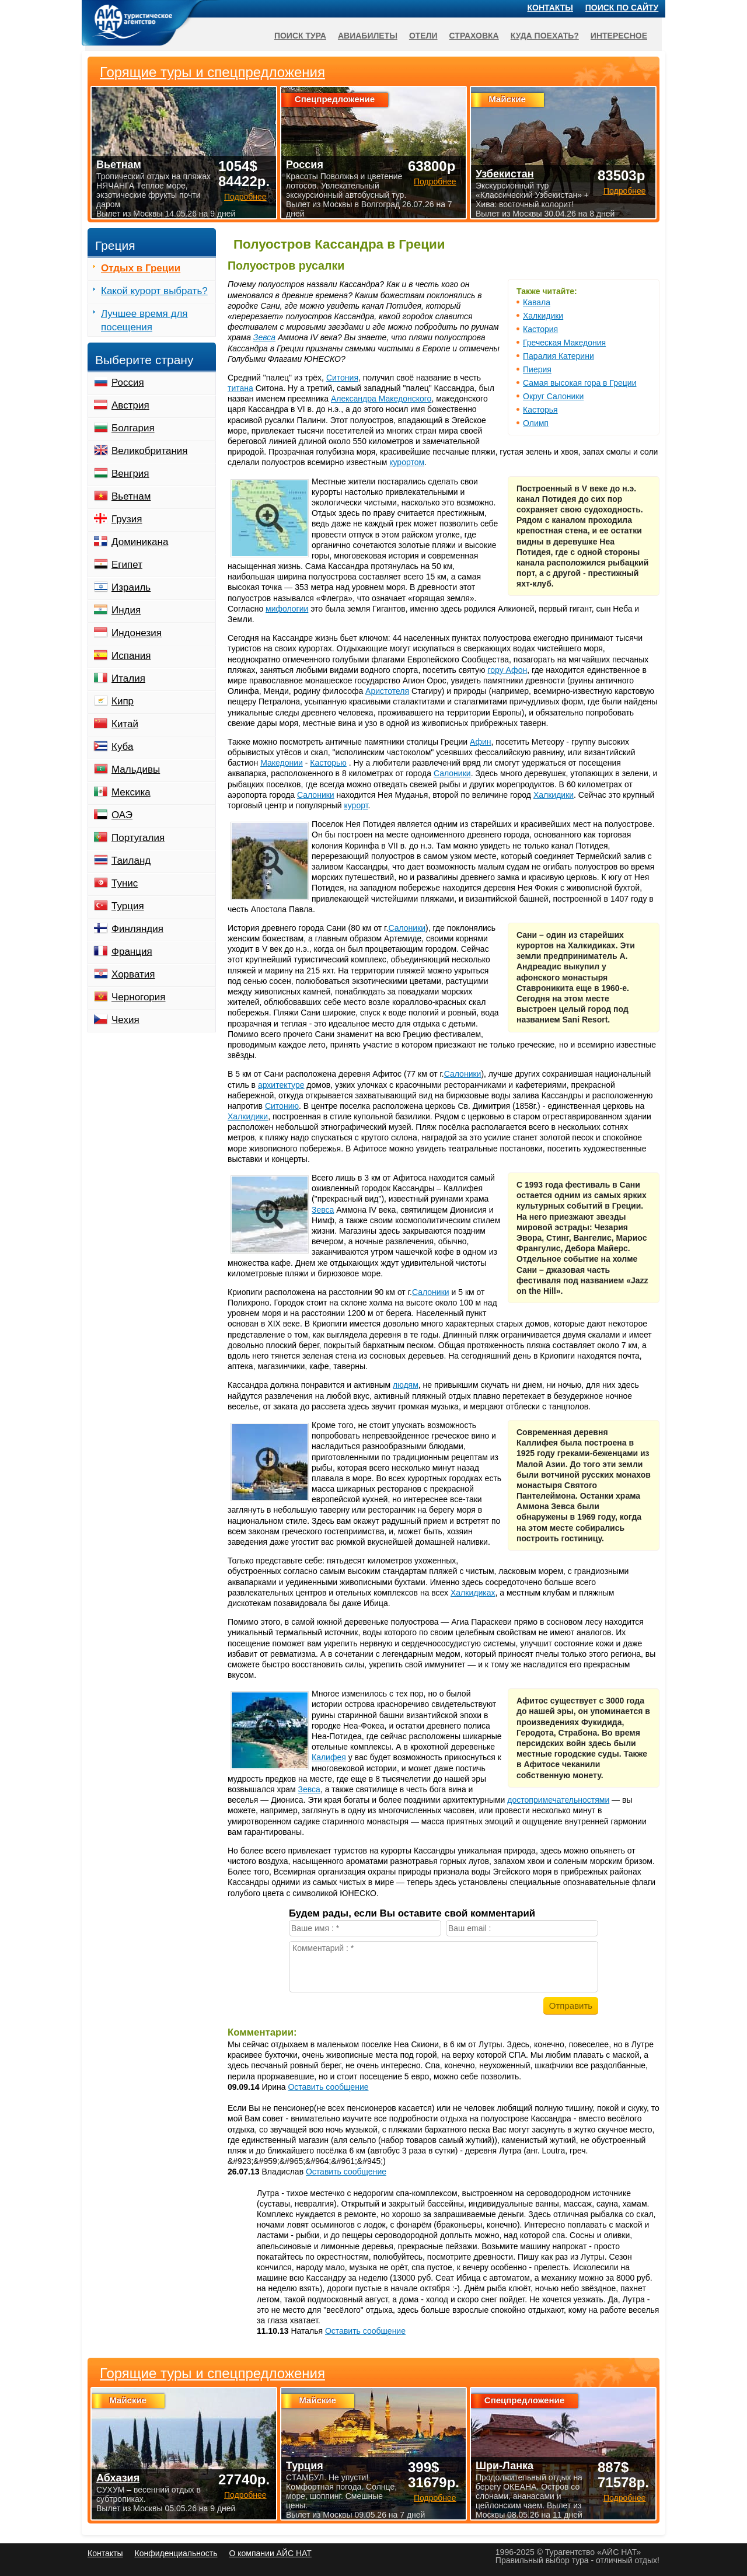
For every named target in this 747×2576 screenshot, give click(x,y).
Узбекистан (505, 174)
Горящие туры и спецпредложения (212, 2373)
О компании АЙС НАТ (270, 2553)
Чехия (125, 1019)
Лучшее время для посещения (144, 320)
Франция (131, 951)
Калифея (329, 1757)
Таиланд (131, 860)
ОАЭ (121, 815)
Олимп (536, 423)
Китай (124, 723)
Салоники (452, 773)
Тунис (124, 883)
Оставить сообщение (328, 2087)
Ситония (342, 377)
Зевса (264, 337)
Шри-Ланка (504, 2466)
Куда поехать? (545, 35)
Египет (126, 564)
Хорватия (133, 974)
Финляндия (137, 928)
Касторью (328, 762)
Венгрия (130, 473)
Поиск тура (300, 35)
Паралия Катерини (558, 356)
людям (405, 1385)
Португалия (138, 837)
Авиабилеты (367, 35)
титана (240, 388)
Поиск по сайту (622, 7)
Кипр (122, 701)
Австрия (130, 405)
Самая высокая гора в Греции (579, 383)
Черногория (138, 997)
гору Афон (508, 670)
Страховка (474, 35)
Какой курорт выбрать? (154, 290)
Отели (423, 35)
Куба (122, 746)
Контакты (550, 7)
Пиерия (537, 369)
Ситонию (282, 1106)
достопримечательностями (558, 1799)
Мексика (131, 792)
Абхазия (117, 2478)
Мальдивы (135, 769)
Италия (128, 678)
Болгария (133, 428)
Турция (127, 906)
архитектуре (281, 1085)
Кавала (536, 302)
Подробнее (245, 2495)
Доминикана (139, 541)
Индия (126, 610)
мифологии (287, 608)
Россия (127, 382)
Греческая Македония (564, 342)
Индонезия (136, 632)
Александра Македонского (381, 398)
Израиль (131, 587)
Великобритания (149, 450)
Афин (480, 741)
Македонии (281, 762)
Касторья (540, 409)
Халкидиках (473, 1592)
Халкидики (543, 315)
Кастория (540, 329)
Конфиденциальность (175, 2553)
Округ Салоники (553, 396)
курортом (406, 462)
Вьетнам (131, 496)
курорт (356, 805)
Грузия (126, 519)
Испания (131, 655)
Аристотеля (387, 691)
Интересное (619, 35)
